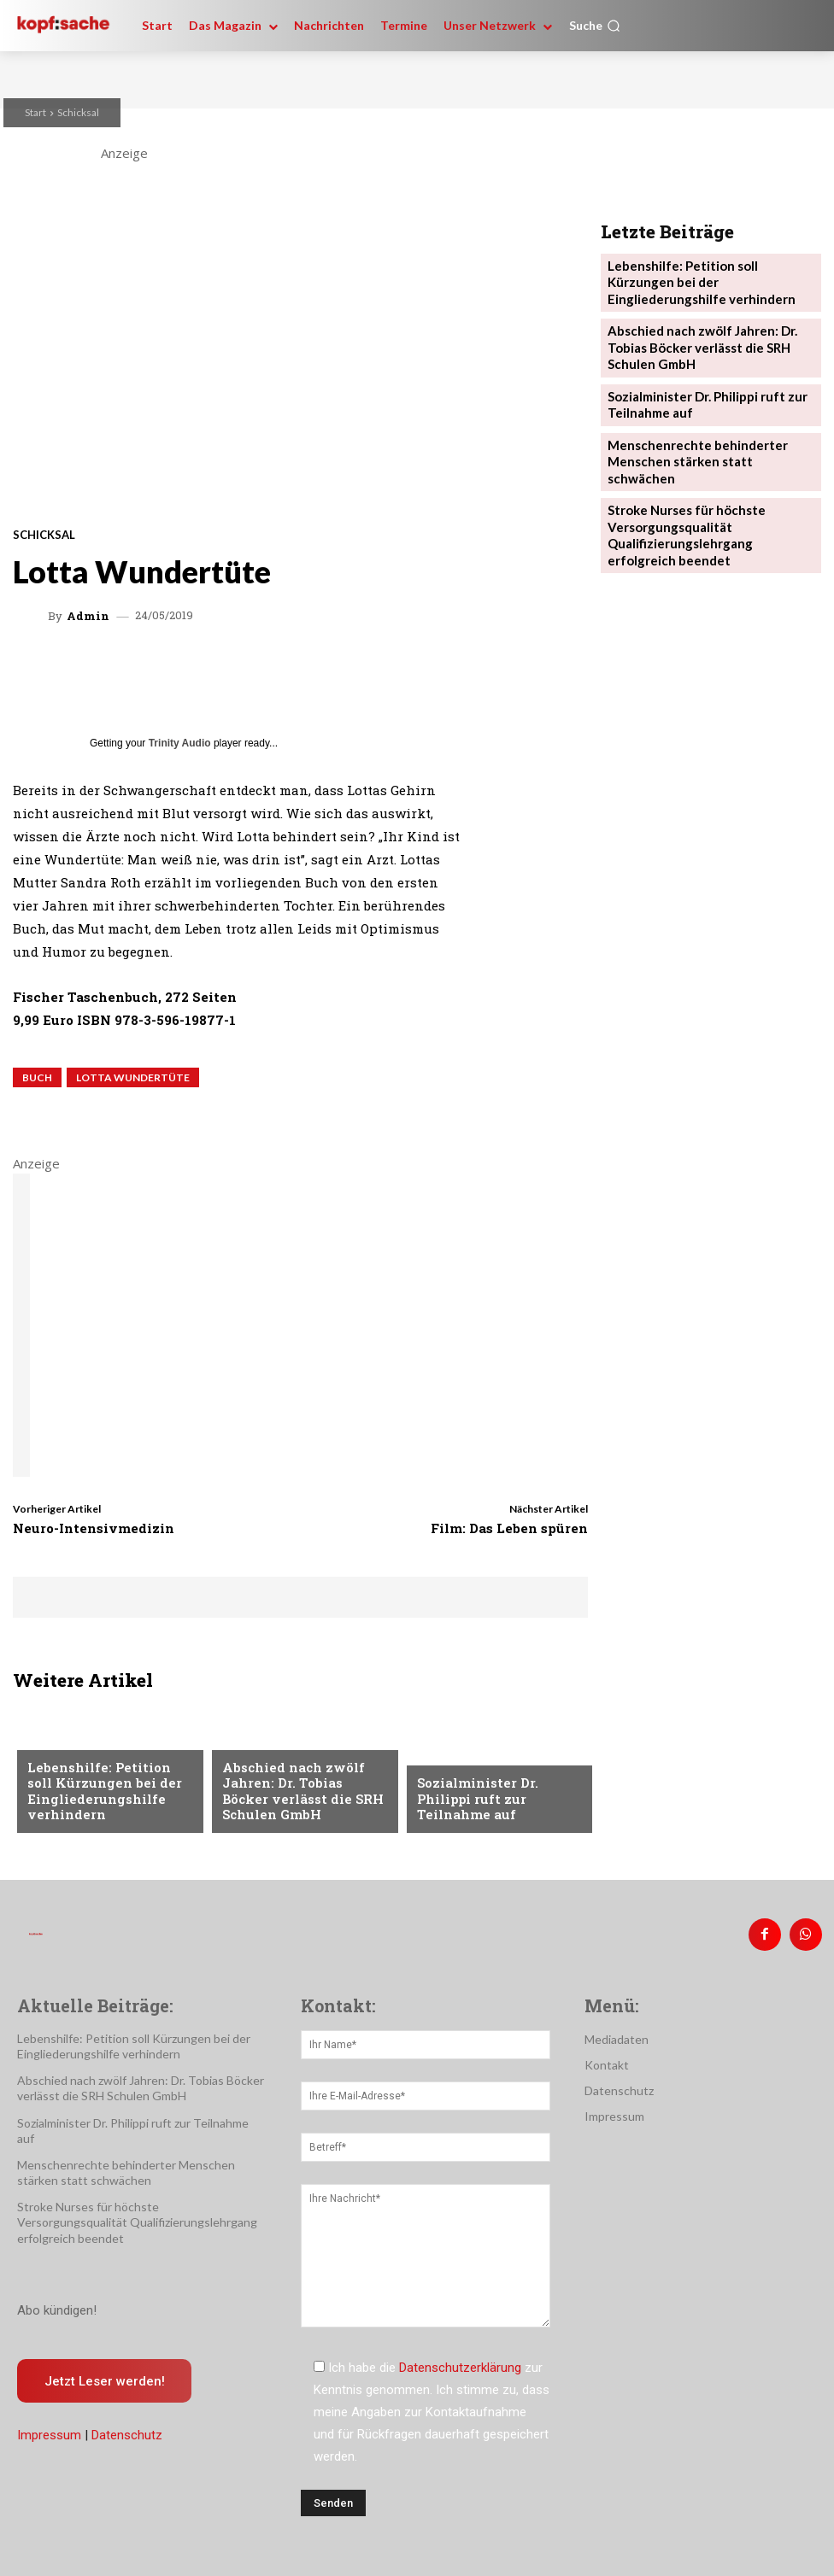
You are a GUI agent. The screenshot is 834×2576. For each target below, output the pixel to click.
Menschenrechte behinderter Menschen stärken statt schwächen (704, 430)
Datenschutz (126, 2428)
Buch (37, 1077)
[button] (594, 25)
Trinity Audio (180, 743)
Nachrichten (66, 1748)
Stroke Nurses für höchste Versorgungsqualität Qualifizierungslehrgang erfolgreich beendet (706, 488)
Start (35, 112)
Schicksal (78, 112)
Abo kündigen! (57, 2302)
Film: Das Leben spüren (509, 1528)
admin (88, 616)
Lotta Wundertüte (133, 1077)
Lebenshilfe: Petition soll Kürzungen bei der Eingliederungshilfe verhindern (103, 1796)
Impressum (49, 2428)
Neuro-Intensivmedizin (93, 1528)
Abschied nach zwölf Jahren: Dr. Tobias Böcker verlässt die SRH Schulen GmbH (297, 1796)
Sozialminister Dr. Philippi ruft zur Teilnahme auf (498, 1809)
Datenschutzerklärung (460, 2360)
